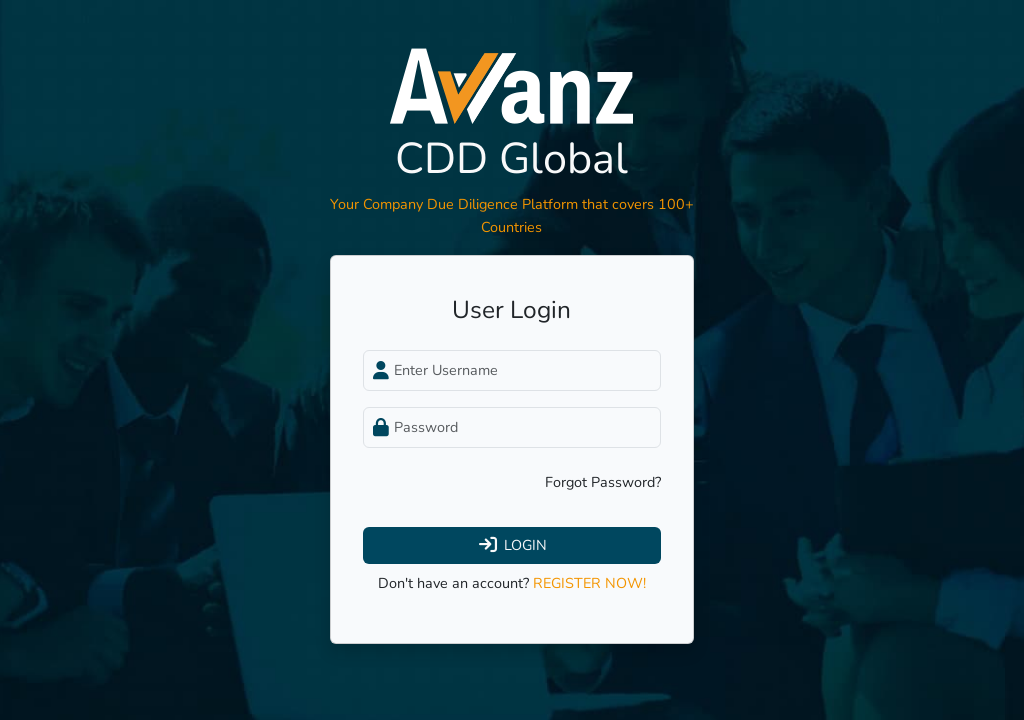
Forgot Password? (603, 482)
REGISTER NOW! (589, 583)
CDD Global (511, 158)
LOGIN (512, 545)
